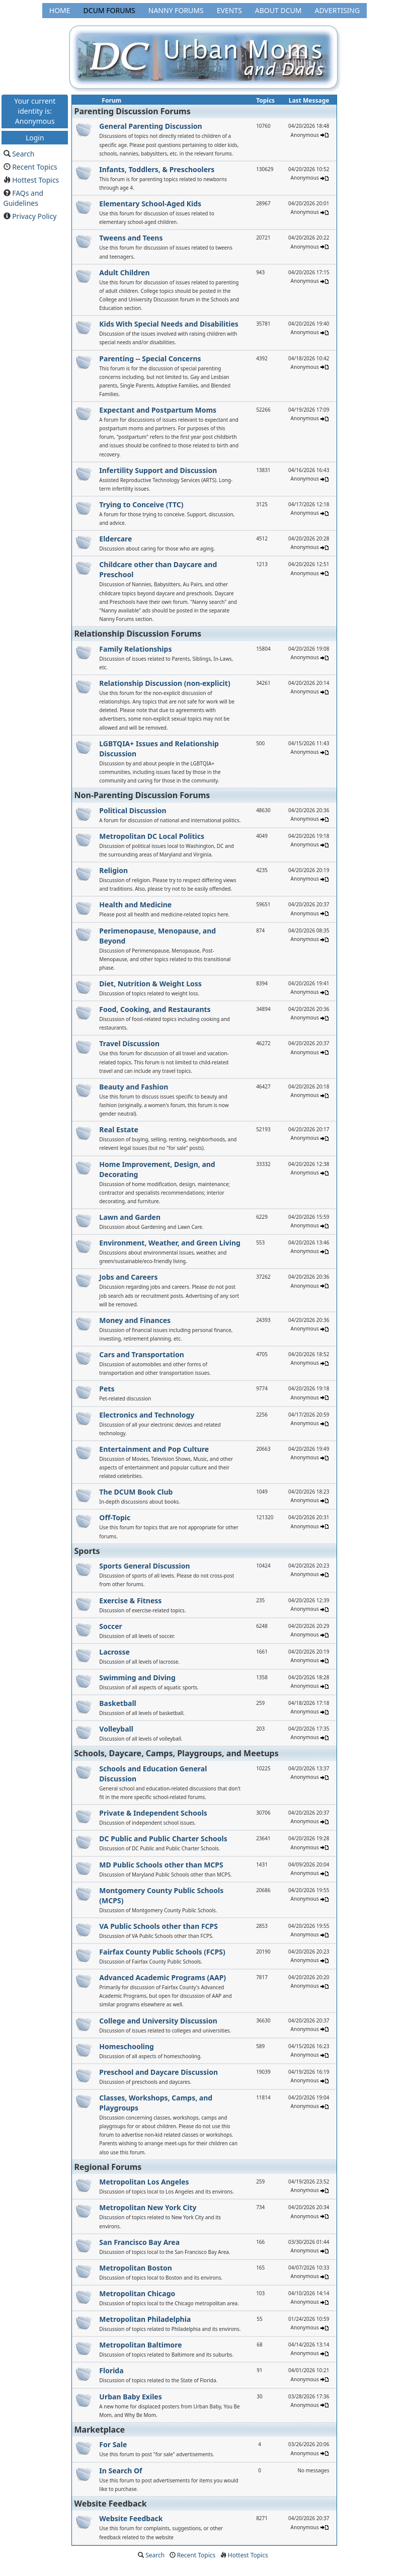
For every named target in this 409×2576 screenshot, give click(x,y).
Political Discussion (132, 810)
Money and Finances (135, 1320)
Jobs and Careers (128, 1277)
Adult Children (124, 272)
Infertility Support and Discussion (158, 470)
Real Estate (118, 1129)
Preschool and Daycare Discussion (158, 2072)
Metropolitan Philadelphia (145, 2319)
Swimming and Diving (137, 1677)
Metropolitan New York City (147, 2207)
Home (59, 10)
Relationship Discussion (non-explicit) (164, 683)
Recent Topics (34, 167)
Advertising (337, 10)
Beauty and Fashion (133, 1086)
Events (229, 10)
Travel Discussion (129, 1043)
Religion (113, 870)
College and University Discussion (158, 2020)
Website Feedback (130, 2518)
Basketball (117, 1703)
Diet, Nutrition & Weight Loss (150, 983)
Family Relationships (135, 649)
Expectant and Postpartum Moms (157, 410)
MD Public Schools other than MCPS (161, 1864)
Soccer (110, 1626)
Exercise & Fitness (130, 1600)
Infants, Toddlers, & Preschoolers (156, 169)
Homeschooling (126, 2046)
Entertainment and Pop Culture (154, 1449)
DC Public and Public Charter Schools (163, 1838)
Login (35, 137)
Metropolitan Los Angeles (144, 2182)
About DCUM (278, 10)
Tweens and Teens (130, 238)
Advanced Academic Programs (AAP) (162, 1977)
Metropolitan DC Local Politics (151, 836)
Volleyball (116, 1729)
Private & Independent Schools (153, 1813)
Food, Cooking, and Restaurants (154, 1009)
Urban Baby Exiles (130, 2396)
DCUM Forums (109, 10)
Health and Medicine (135, 904)
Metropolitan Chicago (137, 2293)
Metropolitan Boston (135, 2268)
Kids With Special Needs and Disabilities (168, 324)
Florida (111, 2370)
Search (23, 154)
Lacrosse (114, 1652)
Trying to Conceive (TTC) (141, 504)
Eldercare (115, 538)
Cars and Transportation (141, 1354)
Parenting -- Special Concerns (150, 358)
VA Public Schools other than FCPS (158, 1926)
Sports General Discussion (144, 1566)
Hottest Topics (35, 180)
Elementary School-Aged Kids (150, 203)
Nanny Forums (176, 10)
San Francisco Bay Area (139, 2242)
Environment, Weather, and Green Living (169, 1242)
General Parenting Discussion (150, 126)
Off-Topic (114, 1517)
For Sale (113, 2444)
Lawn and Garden (129, 1217)
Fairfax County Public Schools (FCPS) (162, 1952)
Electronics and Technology (146, 1415)
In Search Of (120, 2470)
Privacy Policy (34, 216)
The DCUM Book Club (136, 1492)
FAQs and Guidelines (24, 198)
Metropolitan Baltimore (140, 2345)
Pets (106, 1388)
